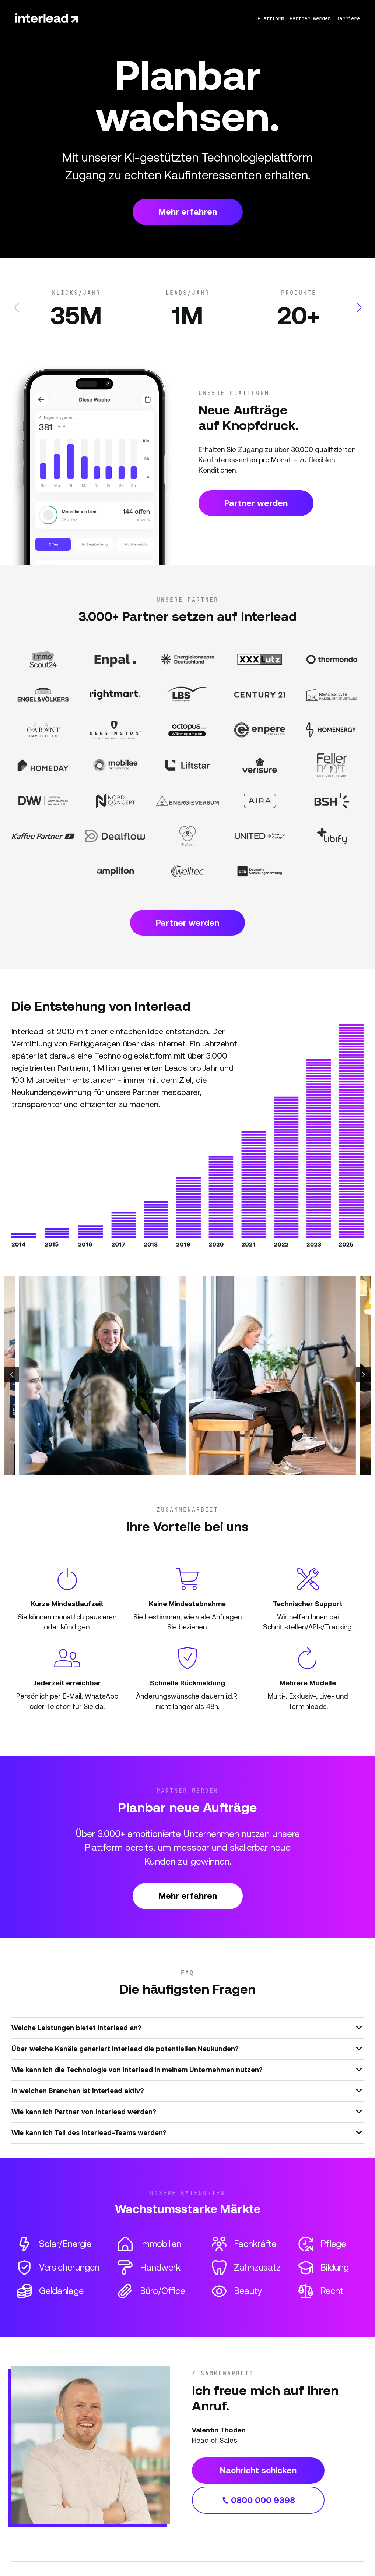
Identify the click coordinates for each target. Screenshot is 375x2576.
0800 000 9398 (258, 2500)
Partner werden (256, 503)
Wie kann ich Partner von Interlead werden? (186, 2111)
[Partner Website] (43, 659)
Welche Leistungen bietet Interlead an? (186, 2027)
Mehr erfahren (187, 211)
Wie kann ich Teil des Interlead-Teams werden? (186, 2132)
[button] (359, 308)
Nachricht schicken (258, 2470)
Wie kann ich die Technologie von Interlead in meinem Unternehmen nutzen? (186, 2069)
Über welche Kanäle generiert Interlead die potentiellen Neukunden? (186, 2048)
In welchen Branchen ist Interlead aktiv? (186, 2090)
